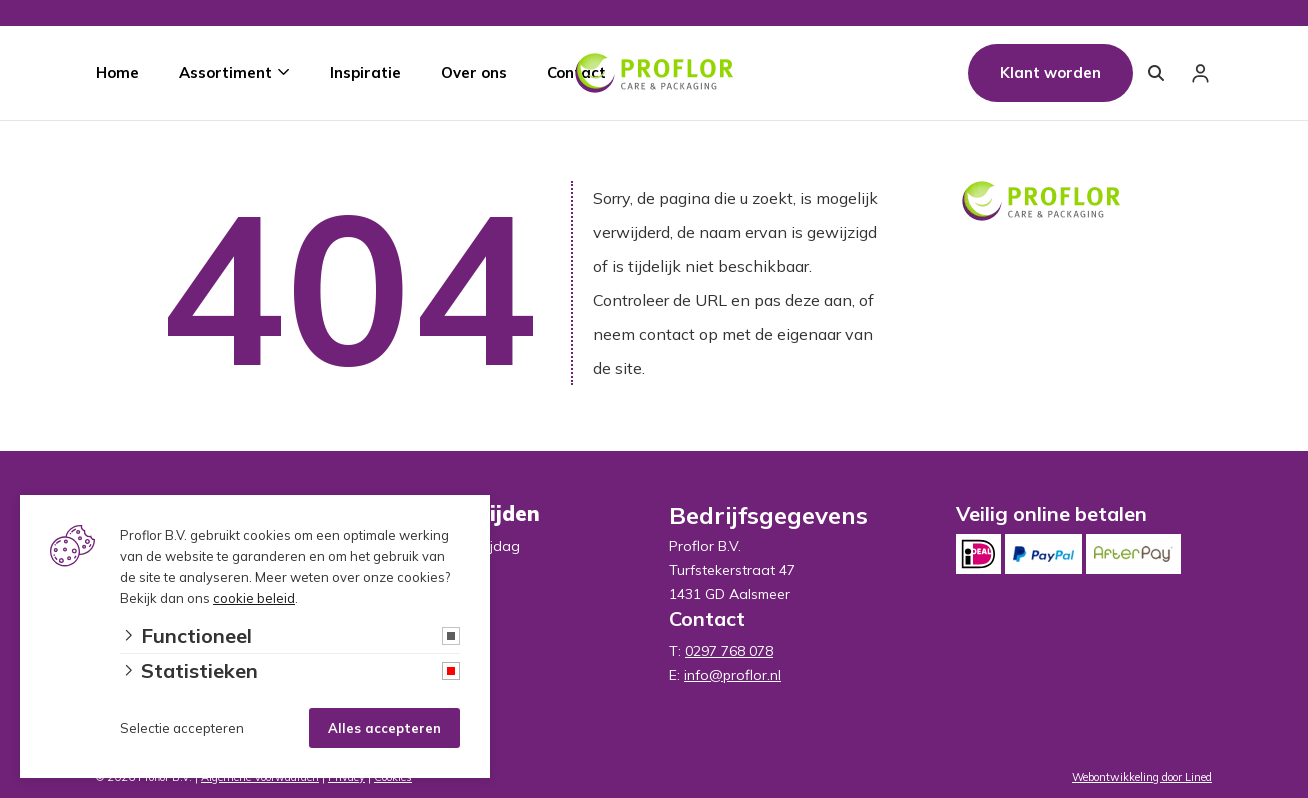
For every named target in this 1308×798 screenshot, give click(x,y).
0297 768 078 (729, 651)
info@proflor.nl (732, 675)
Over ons (474, 72)
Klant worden (1050, 72)
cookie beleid (254, 598)
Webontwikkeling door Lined (1142, 777)
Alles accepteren (384, 728)
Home (117, 72)
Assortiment (225, 72)
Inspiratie (365, 72)
